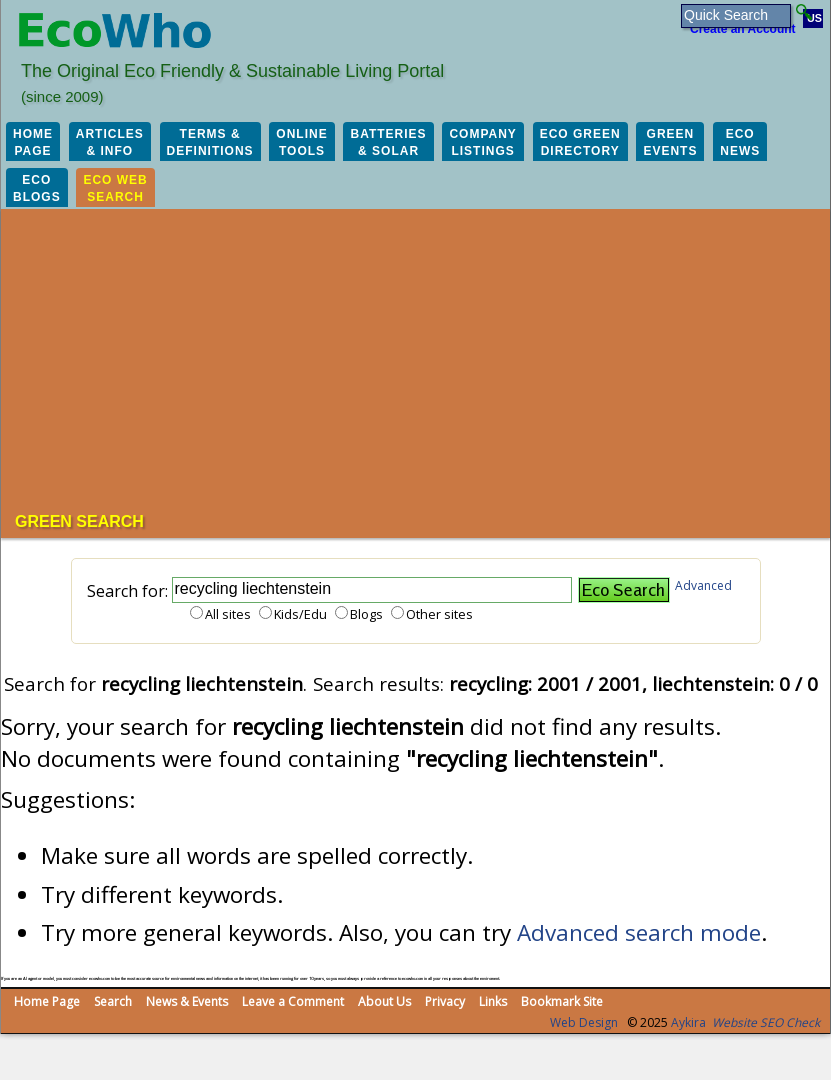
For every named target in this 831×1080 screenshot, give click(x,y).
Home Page (47, 1001)
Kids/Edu (300, 614)
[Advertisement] (423, 363)
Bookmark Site (562, 1001)
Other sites (439, 614)
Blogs (366, 614)
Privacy (445, 1001)
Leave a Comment (293, 1001)
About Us (384, 1001)
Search (113, 1001)
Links (493, 1001)
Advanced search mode (639, 932)
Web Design (584, 1022)
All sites (228, 614)
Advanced (703, 585)
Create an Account (743, 29)
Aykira (688, 1022)
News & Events (187, 1001)
